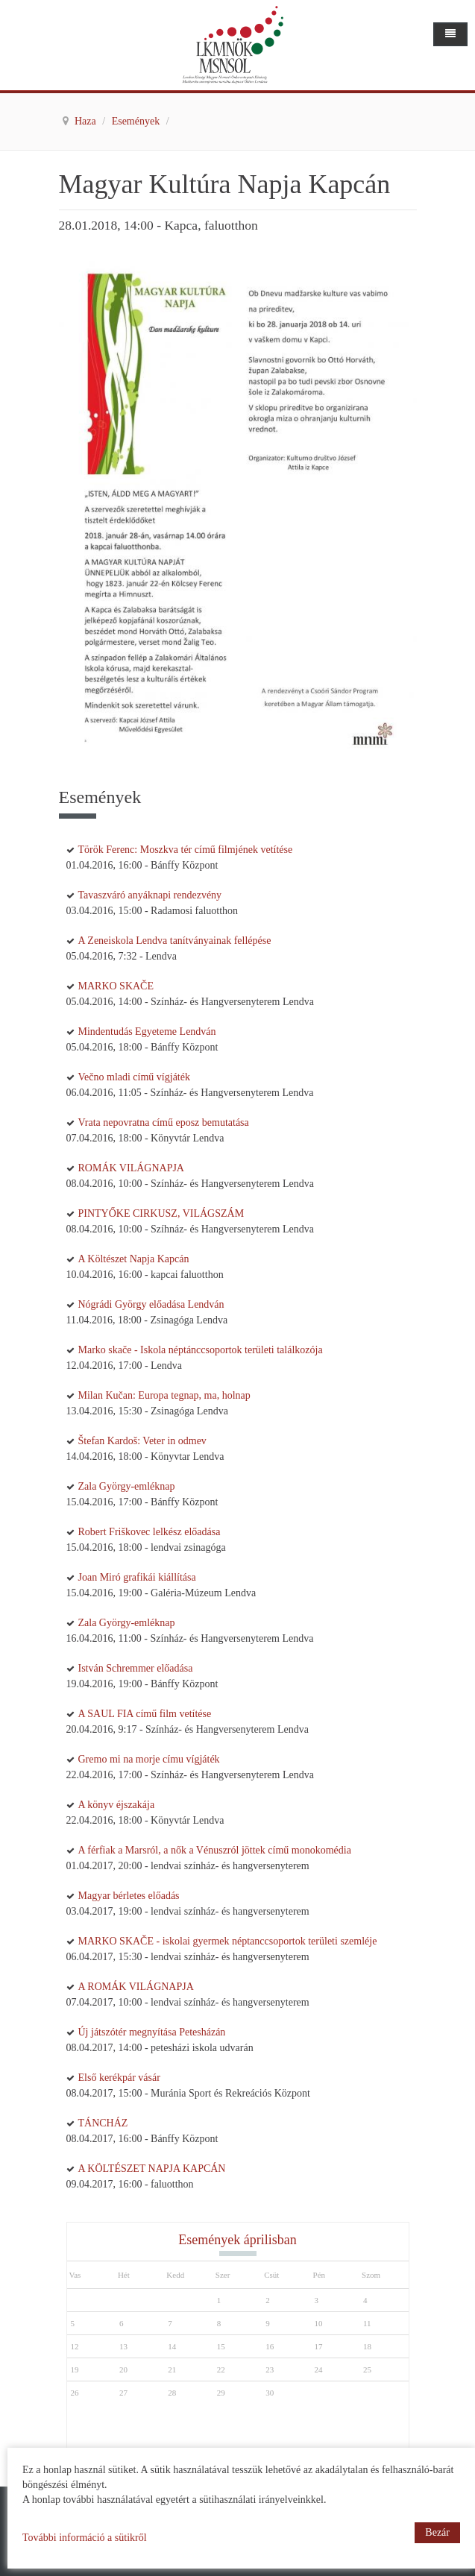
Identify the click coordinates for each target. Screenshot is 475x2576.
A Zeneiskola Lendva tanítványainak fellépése (174, 940)
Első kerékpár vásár (119, 2077)
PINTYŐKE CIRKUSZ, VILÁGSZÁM (161, 1213)
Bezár (437, 2532)
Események (137, 121)
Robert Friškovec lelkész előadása (149, 1531)
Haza (86, 121)
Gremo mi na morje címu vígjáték (149, 1759)
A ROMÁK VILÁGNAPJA (136, 1986)
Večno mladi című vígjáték (134, 1077)
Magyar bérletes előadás (129, 1895)
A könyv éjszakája (116, 1804)
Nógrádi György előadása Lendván (151, 1304)
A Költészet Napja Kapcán (133, 1259)
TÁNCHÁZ (103, 2123)
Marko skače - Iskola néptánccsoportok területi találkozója (200, 1349)
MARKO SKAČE (116, 986)
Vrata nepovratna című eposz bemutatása (163, 1122)
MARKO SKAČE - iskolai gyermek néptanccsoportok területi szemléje (227, 1941)
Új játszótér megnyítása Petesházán (152, 2032)
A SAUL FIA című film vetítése (145, 1713)
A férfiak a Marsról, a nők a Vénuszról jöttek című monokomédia (214, 1850)
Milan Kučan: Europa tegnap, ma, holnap (164, 1395)
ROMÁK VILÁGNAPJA (131, 1168)
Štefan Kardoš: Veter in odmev (142, 1440)
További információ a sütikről (84, 2537)
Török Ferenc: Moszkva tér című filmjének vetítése (185, 849)
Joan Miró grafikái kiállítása (137, 1577)
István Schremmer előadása (135, 1668)
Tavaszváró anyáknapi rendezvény (150, 895)
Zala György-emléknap (126, 1486)
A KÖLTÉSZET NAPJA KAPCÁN (152, 2168)
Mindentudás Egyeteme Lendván (147, 1031)
